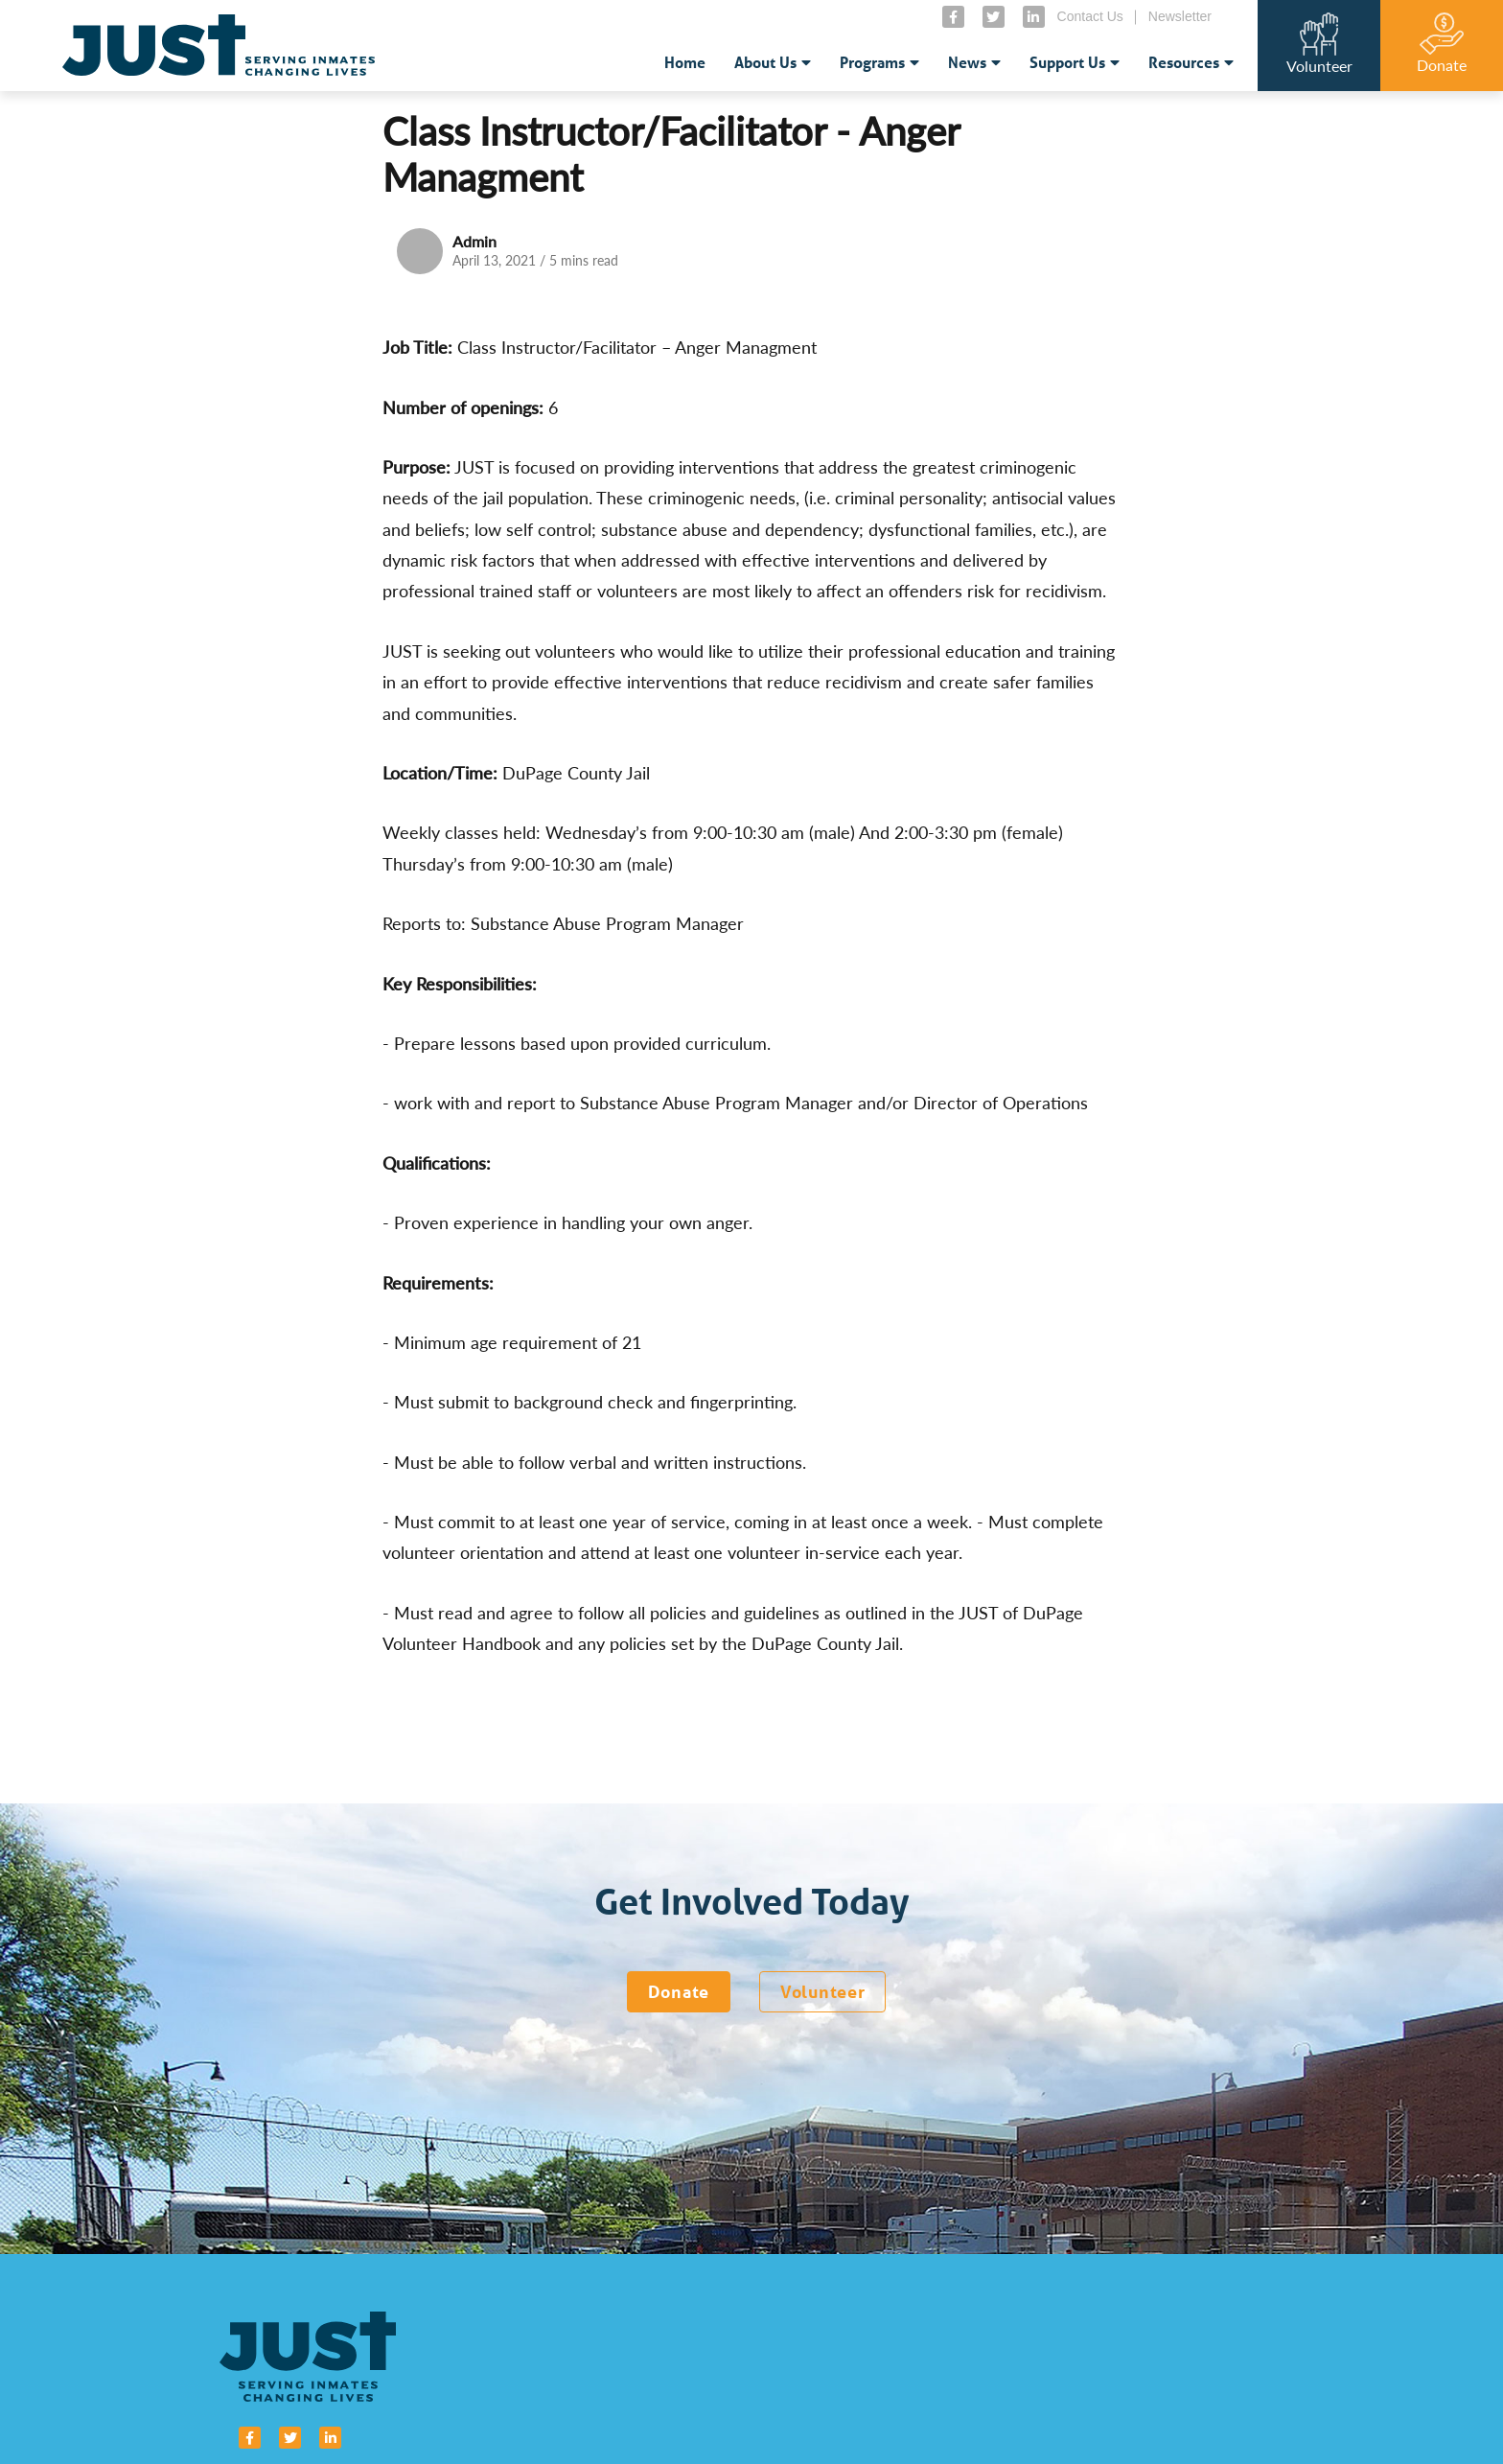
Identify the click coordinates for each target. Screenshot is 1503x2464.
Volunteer (822, 1991)
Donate (678, 1991)
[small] (953, 17)
